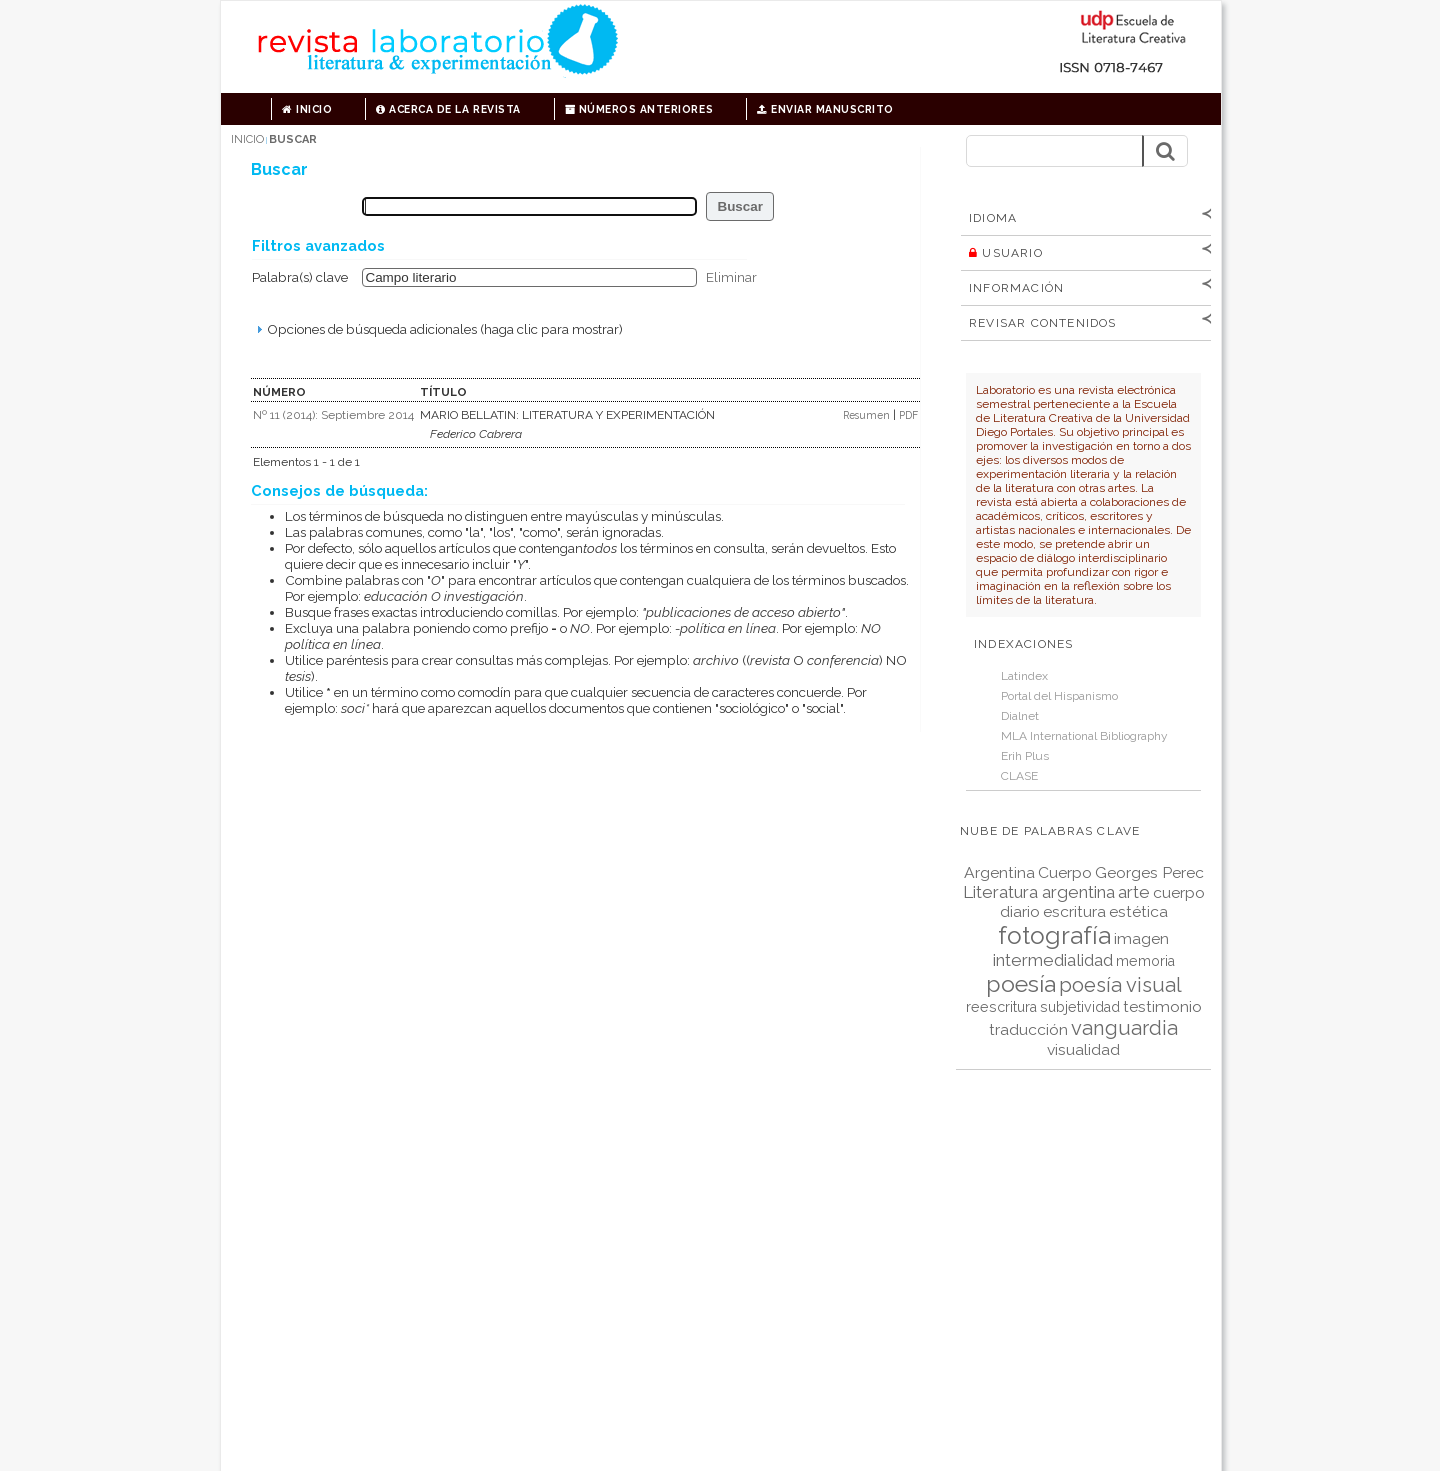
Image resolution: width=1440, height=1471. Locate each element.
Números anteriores (639, 109)
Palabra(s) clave (300, 277)
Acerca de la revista (448, 109)
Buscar (293, 139)
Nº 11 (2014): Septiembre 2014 (333, 415)
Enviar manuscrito (825, 109)
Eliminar (731, 277)
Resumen (868, 415)
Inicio (307, 109)
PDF (908, 415)
